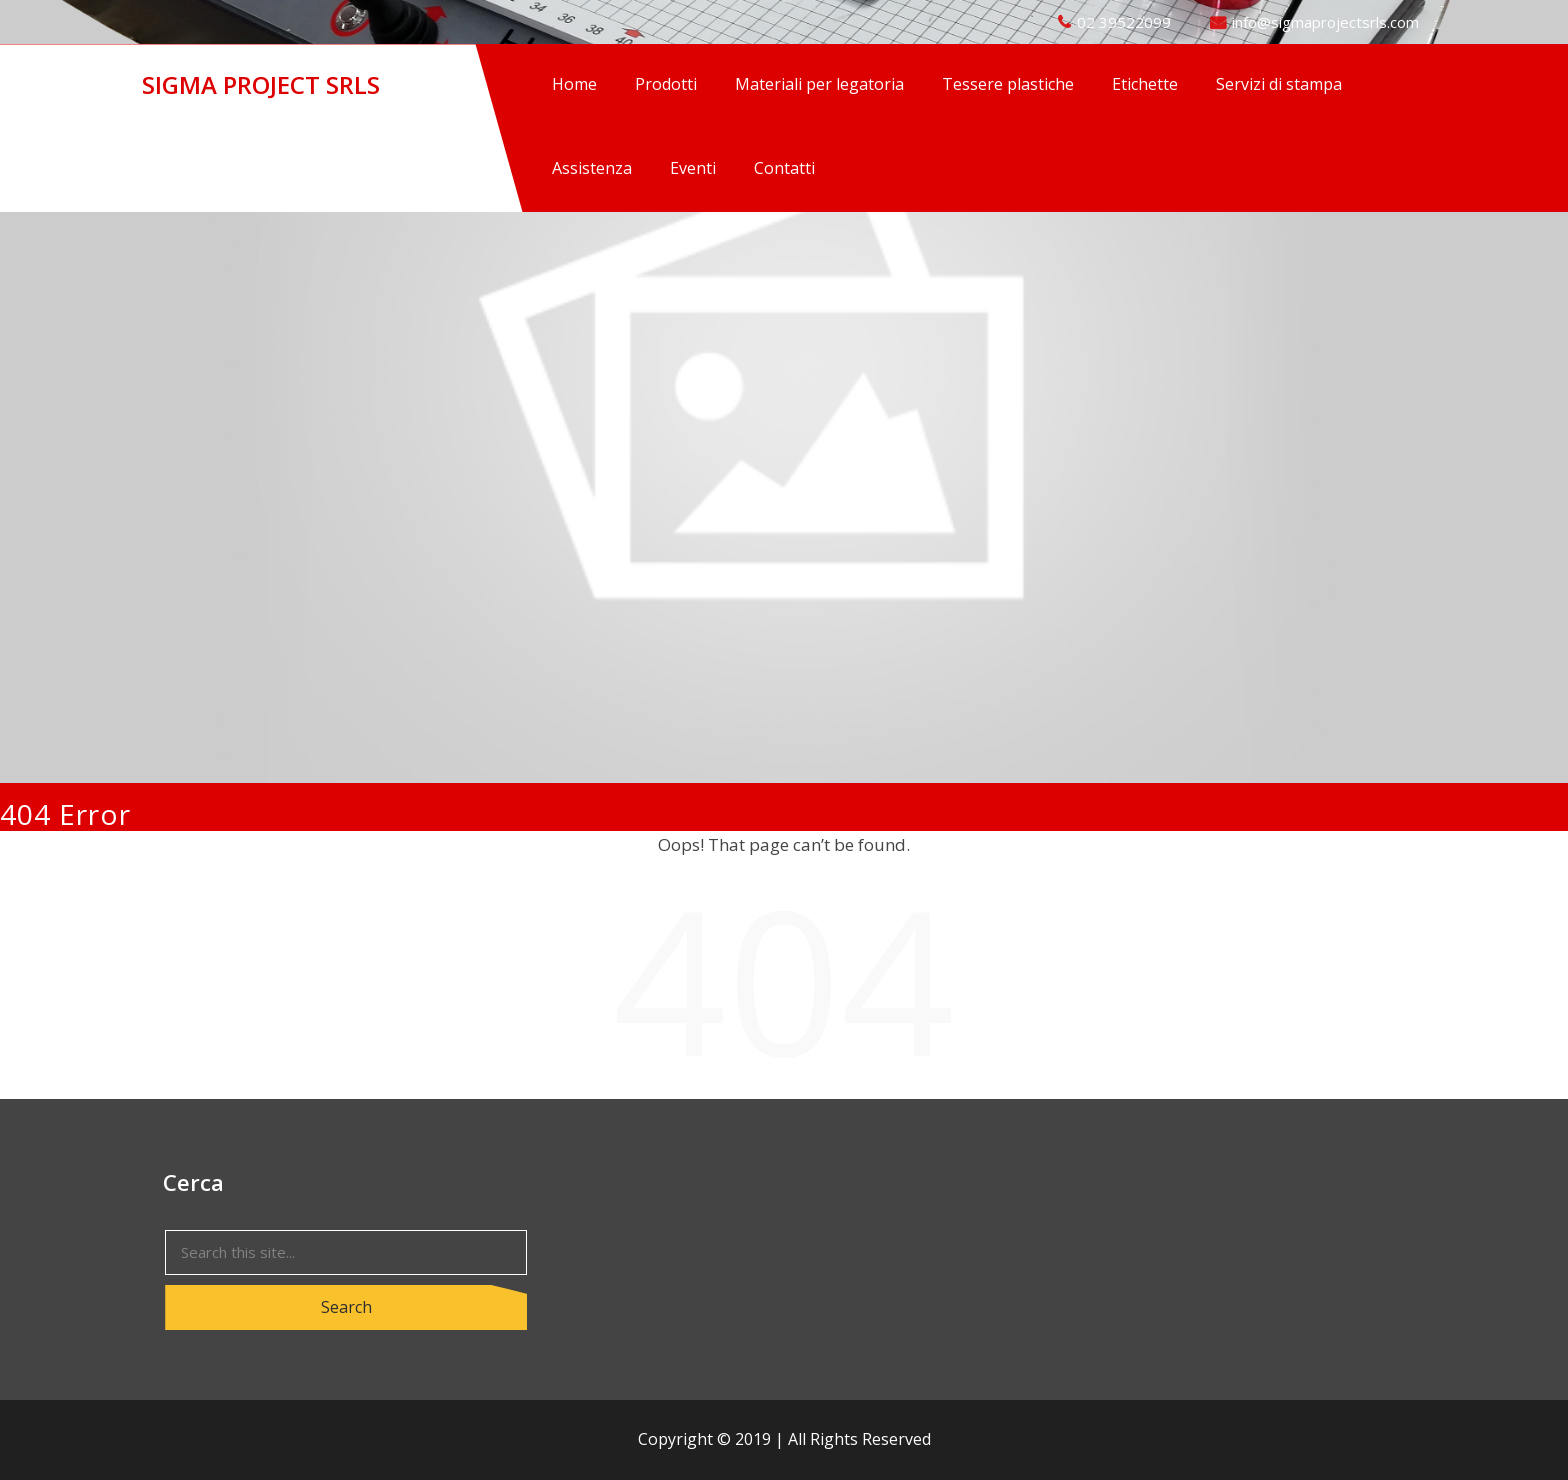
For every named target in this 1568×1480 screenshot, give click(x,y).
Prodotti (666, 84)
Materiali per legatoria (819, 84)
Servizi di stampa (1279, 84)
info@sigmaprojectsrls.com (1325, 22)
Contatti (784, 168)
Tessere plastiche (1008, 84)
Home (574, 84)
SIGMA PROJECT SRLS (261, 84)
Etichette (1145, 84)
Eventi (693, 168)
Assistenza (592, 168)
